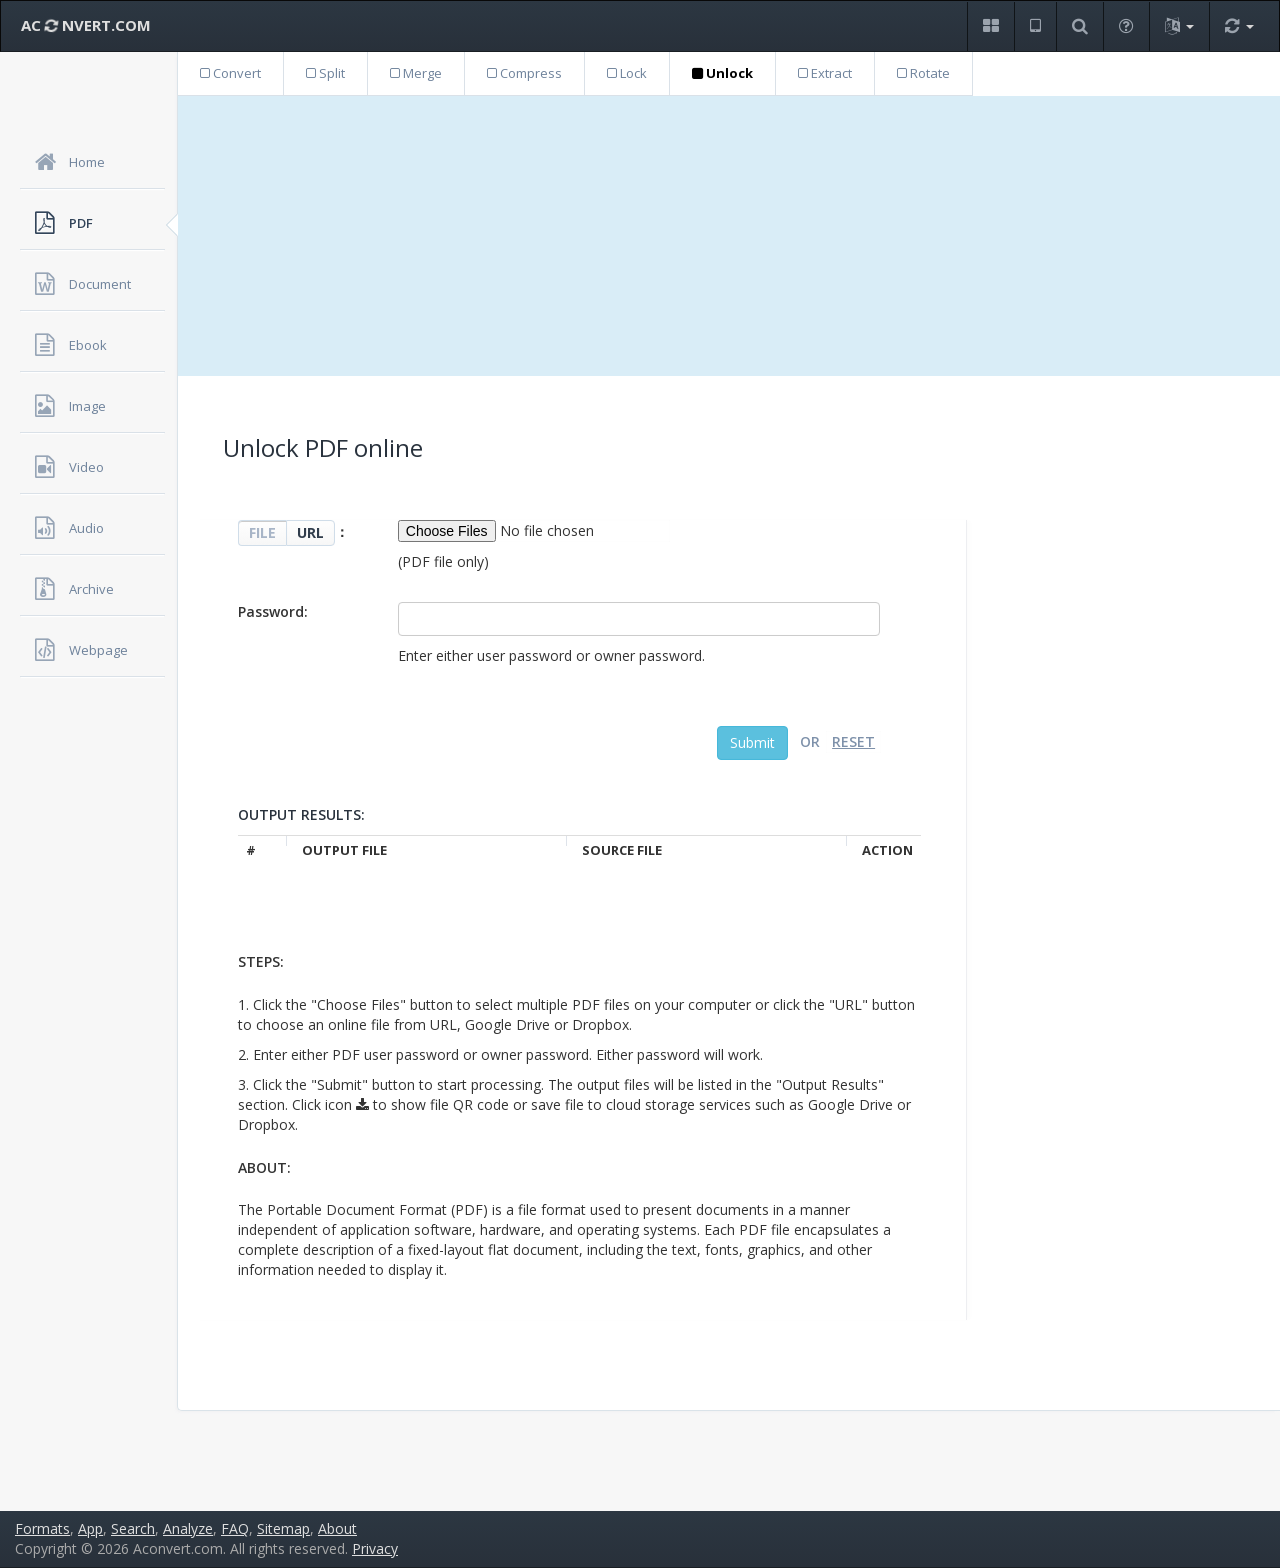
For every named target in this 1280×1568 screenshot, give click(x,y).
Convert (230, 73)
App (90, 1528)
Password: (273, 611)
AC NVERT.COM (86, 25)
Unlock (722, 73)
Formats (42, 1528)
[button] (990, 26)
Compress (524, 73)
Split (325, 73)
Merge (416, 73)
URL (310, 532)
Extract (825, 73)
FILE (262, 532)
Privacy (375, 1548)
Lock (627, 73)
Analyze (188, 1528)
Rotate (923, 73)
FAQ (235, 1528)
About (337, 1528)
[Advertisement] (729, 236)
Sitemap (283, 1528)
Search (133, 1528)
